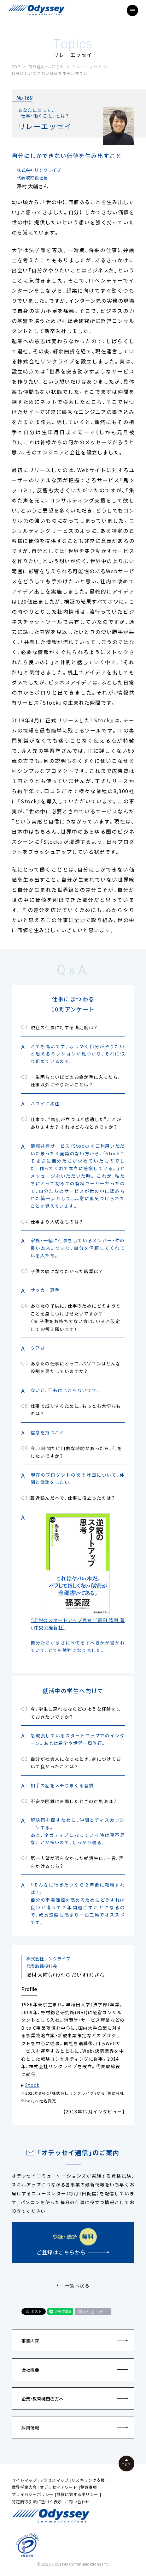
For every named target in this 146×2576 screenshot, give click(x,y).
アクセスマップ (54, 2480)
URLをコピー (95, 2312)
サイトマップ (24, 2480)
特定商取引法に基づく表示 (37, 2502)
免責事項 (88, 2487)
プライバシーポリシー (33, 2494)
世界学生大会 (24, 2487)
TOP (16, 67)
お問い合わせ (77, 2502)
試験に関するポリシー (77, 2494)
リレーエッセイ (87, 67)
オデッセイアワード (58, 2487)
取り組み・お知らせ (46, 67)
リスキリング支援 (88, 2480)
